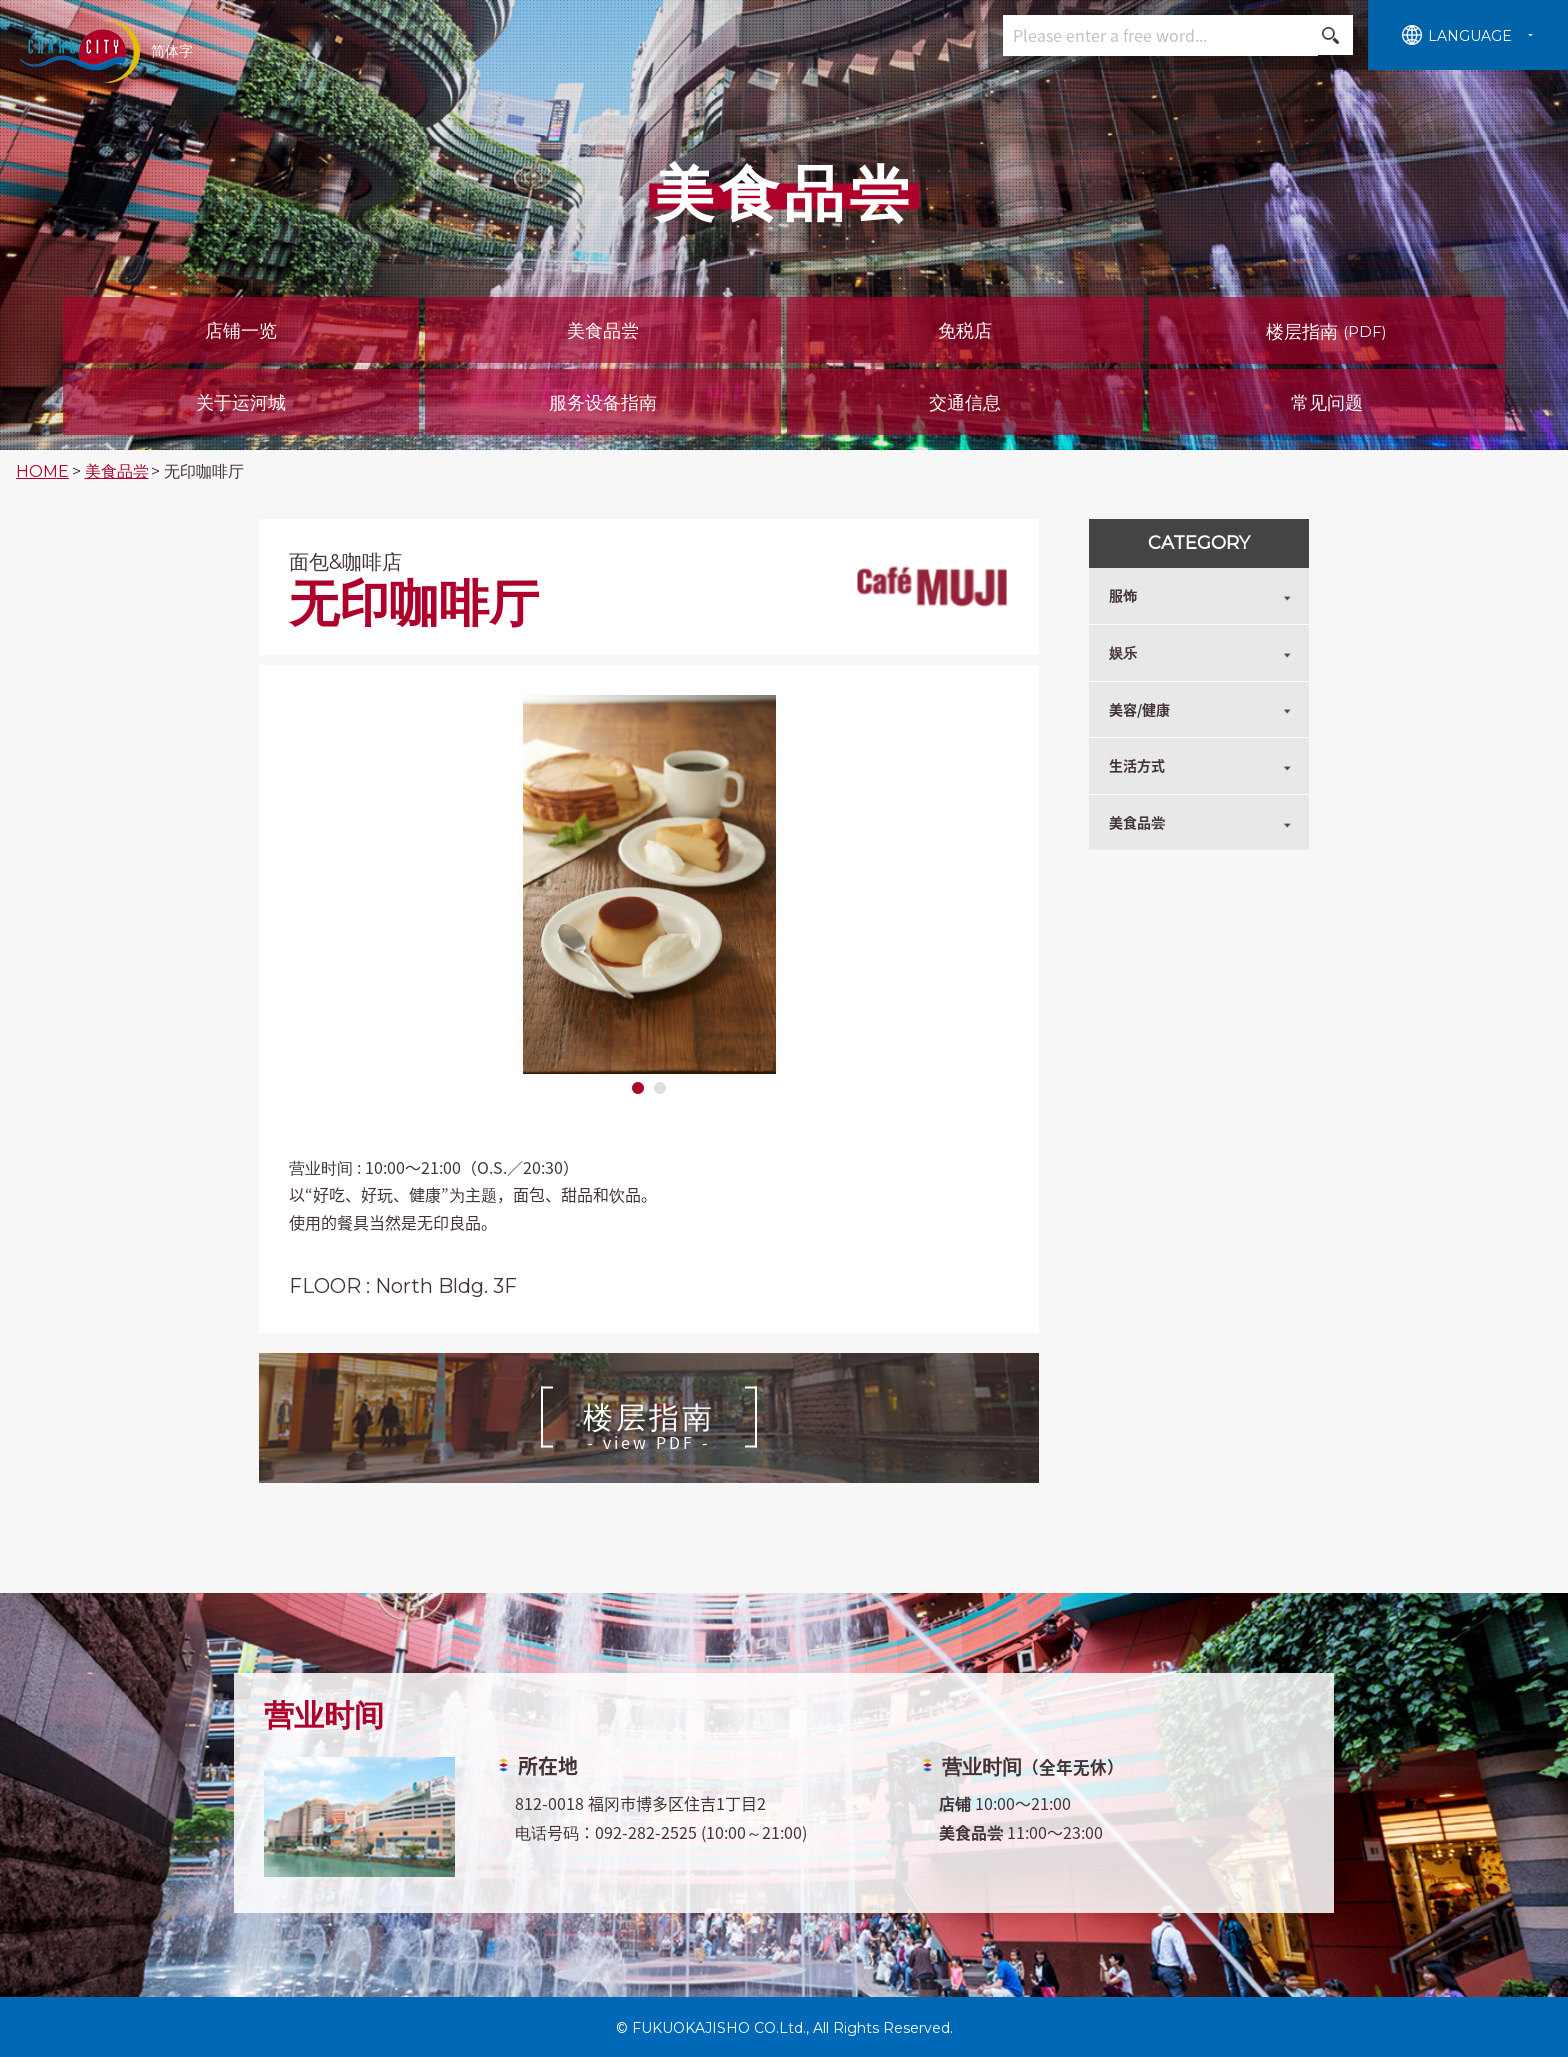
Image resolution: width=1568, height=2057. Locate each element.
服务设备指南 (603, 403)
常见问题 (1327, 403)
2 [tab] (660, 1089)
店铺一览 (241, 331)
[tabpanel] (649, 884)
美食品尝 (603, 331)
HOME (42, 471)
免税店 (965, 331)
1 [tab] (638, 1089)
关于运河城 (241, 403)
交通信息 (965, 403)
